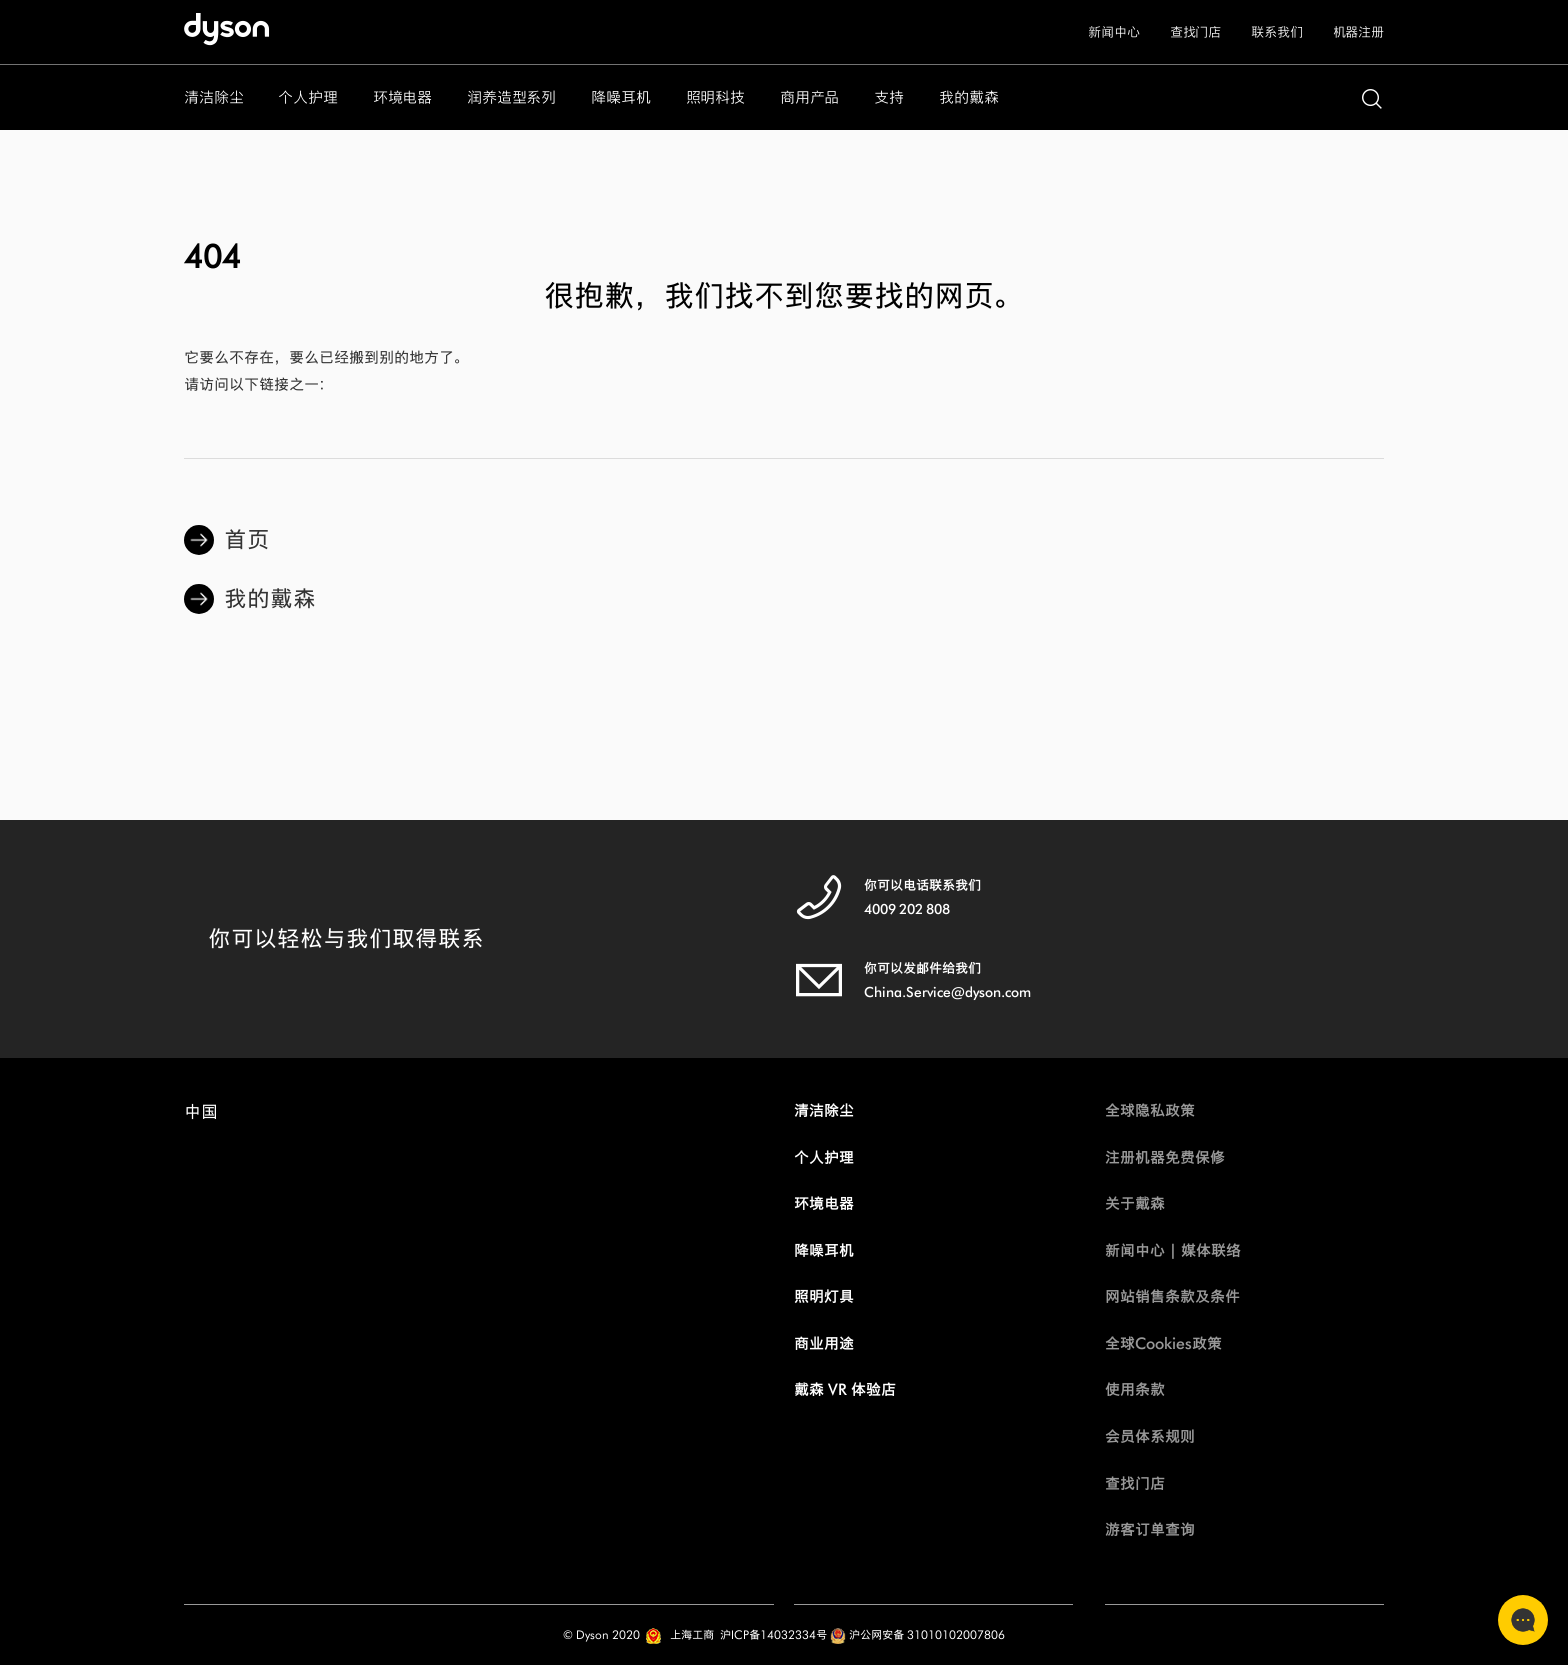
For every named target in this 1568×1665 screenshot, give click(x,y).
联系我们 (1276, 32)
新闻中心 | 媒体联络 (1173, 1250)
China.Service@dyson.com (947, 992)
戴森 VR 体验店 (845, 1389)
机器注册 (1358, 32)
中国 (201, 1117)
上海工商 (692, 1634)
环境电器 (824, 1203)
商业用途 (824, 1343)
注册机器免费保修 (1165, 1157)
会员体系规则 (1150, 1436)
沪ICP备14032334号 (773, 1634)
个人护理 (824, 1157)
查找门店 (1195, 32)
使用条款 (1135, 1389)
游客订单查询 (1150, 1529)
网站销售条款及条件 (1172, 1296)
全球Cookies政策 (1163, 1343)
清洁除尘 (824, 1110)
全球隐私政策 (1150, 1110)
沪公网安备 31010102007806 (917, 1634)
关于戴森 (1135, 1203)
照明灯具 (824, 1296)
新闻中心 (1113, 32)
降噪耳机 (824, 1250)
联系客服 (1517, 1620)
